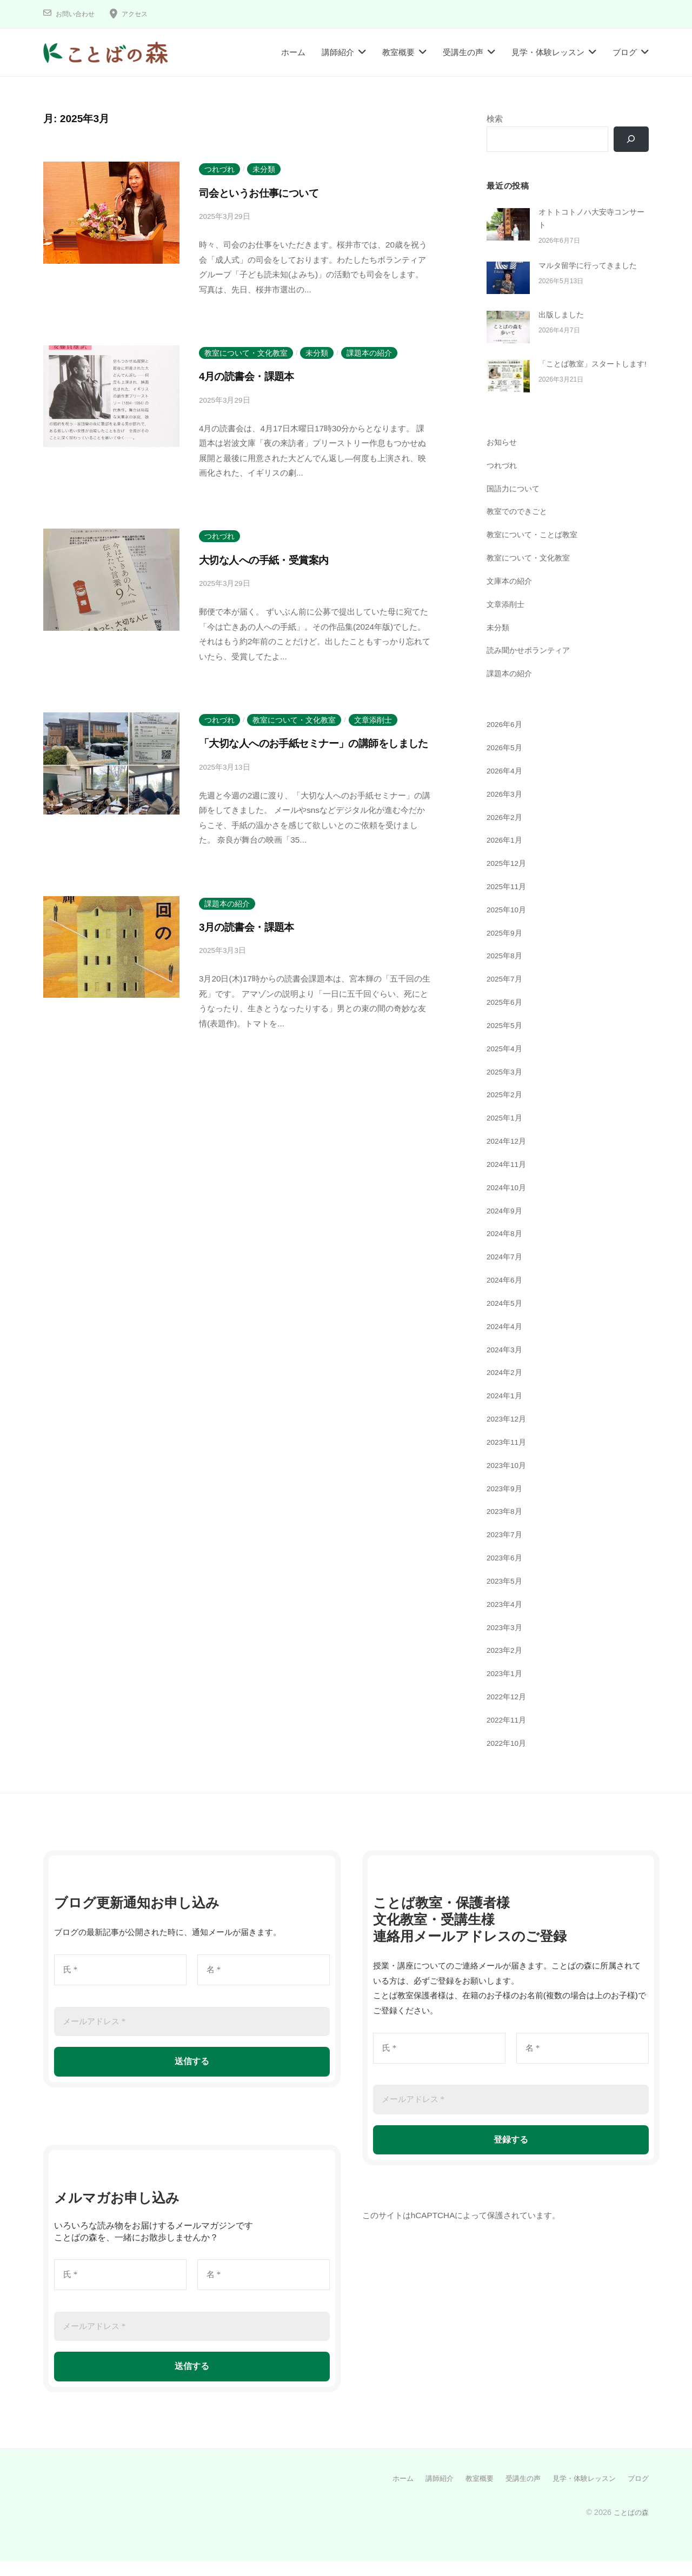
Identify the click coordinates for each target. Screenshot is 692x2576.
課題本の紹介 (369, 353)
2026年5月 (506, 763)
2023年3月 (506, 1642)
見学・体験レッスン (547, 52)
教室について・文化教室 (246, 353)
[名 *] (263, 1985)
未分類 (263, 169)
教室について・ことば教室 (535, 550)
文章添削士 (373, 720)
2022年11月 (508, 1735)
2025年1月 (506, 1133)
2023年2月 (506, 1665)
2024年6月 (506, 1295)
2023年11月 (508, 1457)
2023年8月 (506, 1526)
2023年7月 (506, 1549)
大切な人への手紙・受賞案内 (274, 559)
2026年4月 (506, 786)
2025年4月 (506, 1064)
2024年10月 (508, 1202)
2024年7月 (506, 1272)
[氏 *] (120, 1985)
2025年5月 (506, 1040)
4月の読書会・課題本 (254, 376)
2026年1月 (506, 855)
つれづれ (219, 169)
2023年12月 (508, 1434)
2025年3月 (506, 1086)
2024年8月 (506, 1248)
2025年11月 (508, 901)
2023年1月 (506, 1688)
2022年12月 (508, 1712)
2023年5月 (506, 1596)
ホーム (293, 52)
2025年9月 (506, 948)
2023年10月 (508, 1480)
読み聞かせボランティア (531, 665)
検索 (495, 118)
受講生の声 (463, 52)
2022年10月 (508, 1758)
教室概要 (398, 52)
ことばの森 (630, 2527)
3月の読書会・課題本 (254, 944)
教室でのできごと (519, 526)
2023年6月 (506, 1573)
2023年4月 (506, 1619)
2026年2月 (506, 832)
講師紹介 (338, 52)
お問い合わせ (78, 14)
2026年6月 (506, 739)
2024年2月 (506, 1387)
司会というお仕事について (270, 192)
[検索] (630, 139)
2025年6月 (506, 1017)
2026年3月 (506, 809)
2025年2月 (506, 1110)
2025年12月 (508, 878)
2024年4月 (506, 1341)
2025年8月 (506, 971)
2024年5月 (506, 1318)
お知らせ (503, 457)
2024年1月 (506, 1411)
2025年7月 (506, 994)
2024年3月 (506, 1364)
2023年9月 (506, 1503)
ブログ (625, 52)
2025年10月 (508, 925)
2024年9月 (506, 1225)
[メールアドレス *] (192, 2037)
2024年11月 (508, 1179)
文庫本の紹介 (511, 596)
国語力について (515, 503)
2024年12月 (508, 1156)
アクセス (143, 14)
